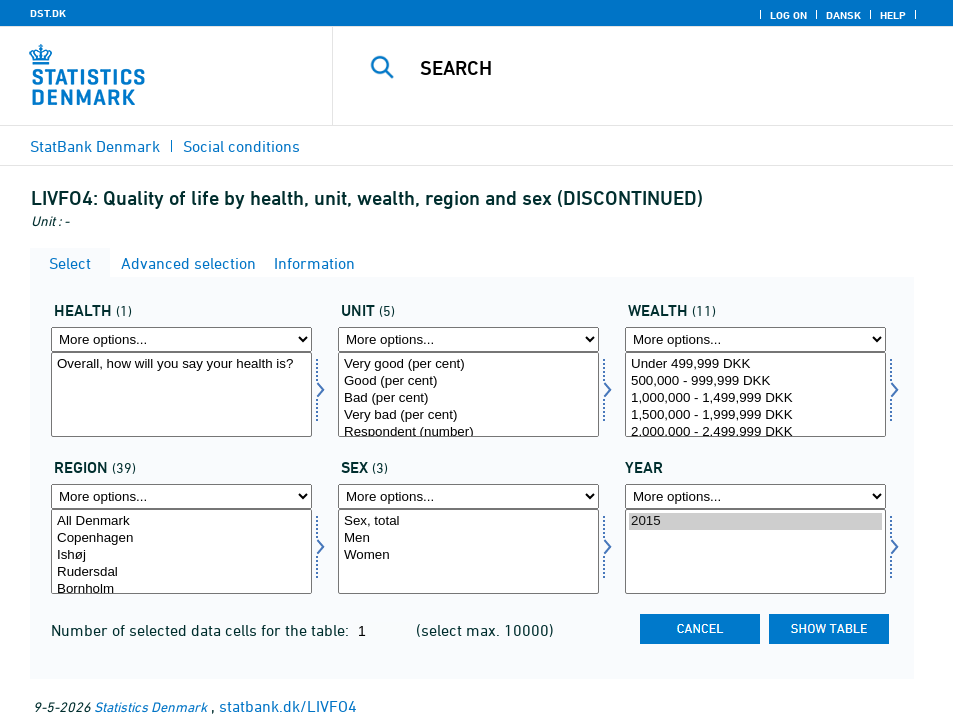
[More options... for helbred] (181, 339)
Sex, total (468, 521)
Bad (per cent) (468, 398)
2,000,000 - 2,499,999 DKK (755, 432)
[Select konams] (468, 551)
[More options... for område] (181, 496)
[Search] (657, 68)
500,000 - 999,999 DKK (755, 381)
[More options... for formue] (755, 339)
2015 (755, 521)
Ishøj (181, 555)
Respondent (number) (468, 432)
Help (893, 15)
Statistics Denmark (150, 706)
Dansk (843, 15)
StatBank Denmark (95, 146)
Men (468, 538)
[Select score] (468, 394)
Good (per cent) (468, 381)
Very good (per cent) (468, 364)
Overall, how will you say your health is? (181, 364)
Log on (788, 15)
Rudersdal (181, 572)
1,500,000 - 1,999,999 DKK (755, 415)
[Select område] (181, 551)
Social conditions (241, 146)
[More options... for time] (755, 496)
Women (468, 555)
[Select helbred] (181, 394)
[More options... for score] (468, 339)
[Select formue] (755, 394)
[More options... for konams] (468, 496)
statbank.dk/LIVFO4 (288, 706)
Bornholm (181, 589)
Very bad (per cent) (468, 415)
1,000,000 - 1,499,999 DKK (755, 398)
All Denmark (181, 521)
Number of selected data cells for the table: (202, 630)
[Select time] (755, 551)
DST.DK (48, 13)
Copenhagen (181, 538)
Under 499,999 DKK (755, 364)
